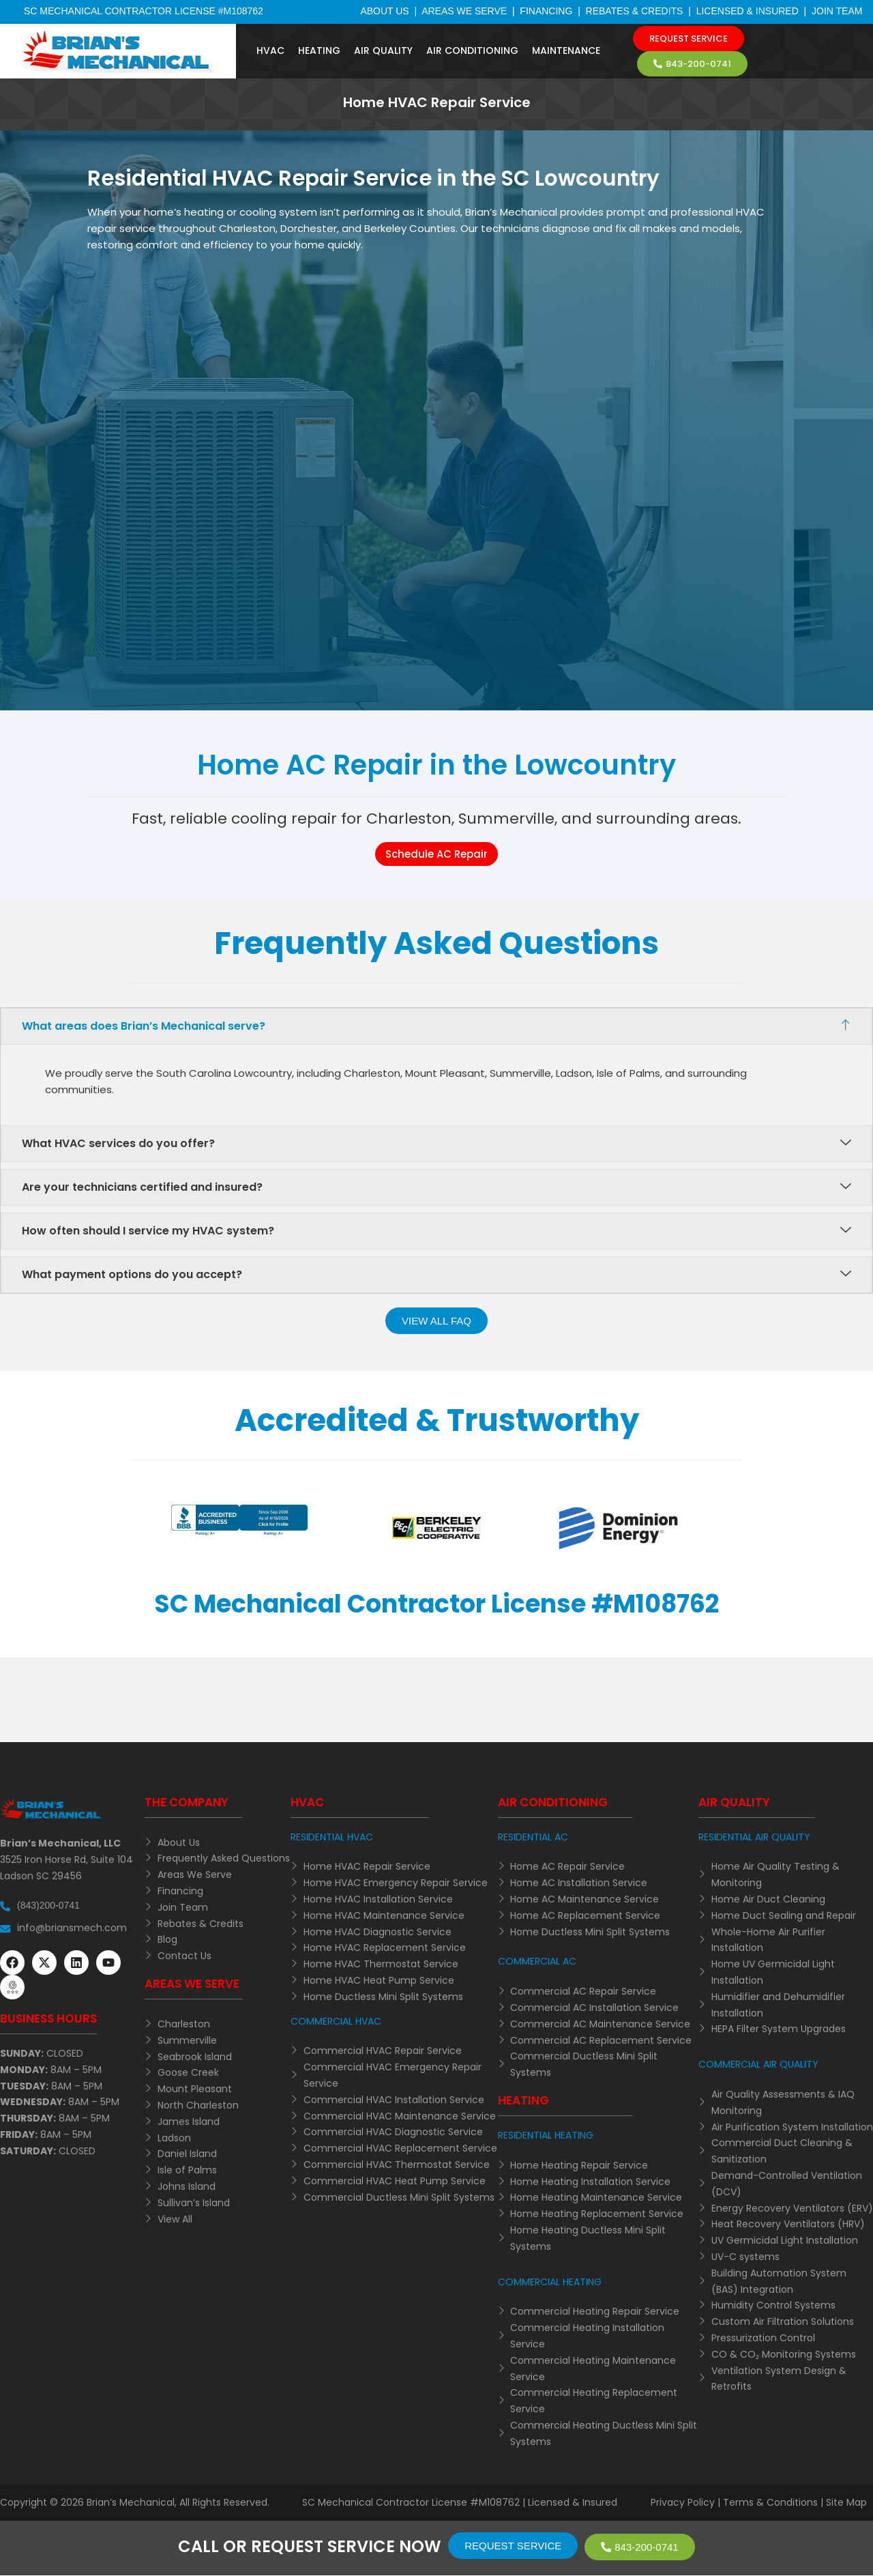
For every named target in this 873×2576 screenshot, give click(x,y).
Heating (319, 50)
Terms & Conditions (770, 2502)
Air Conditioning (472, 50)
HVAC (270, 50)
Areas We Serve (464, 10)
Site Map (846, 2502)
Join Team (837, 10)
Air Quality (383, 50)
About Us (384, 10)
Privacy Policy (683, 2502)
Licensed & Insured (747, 10)
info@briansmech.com (72, 1928)
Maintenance (566, 50)
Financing (546, 10)
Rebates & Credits (634, 10)
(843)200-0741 (48, 1905)
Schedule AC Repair (436, 854)
